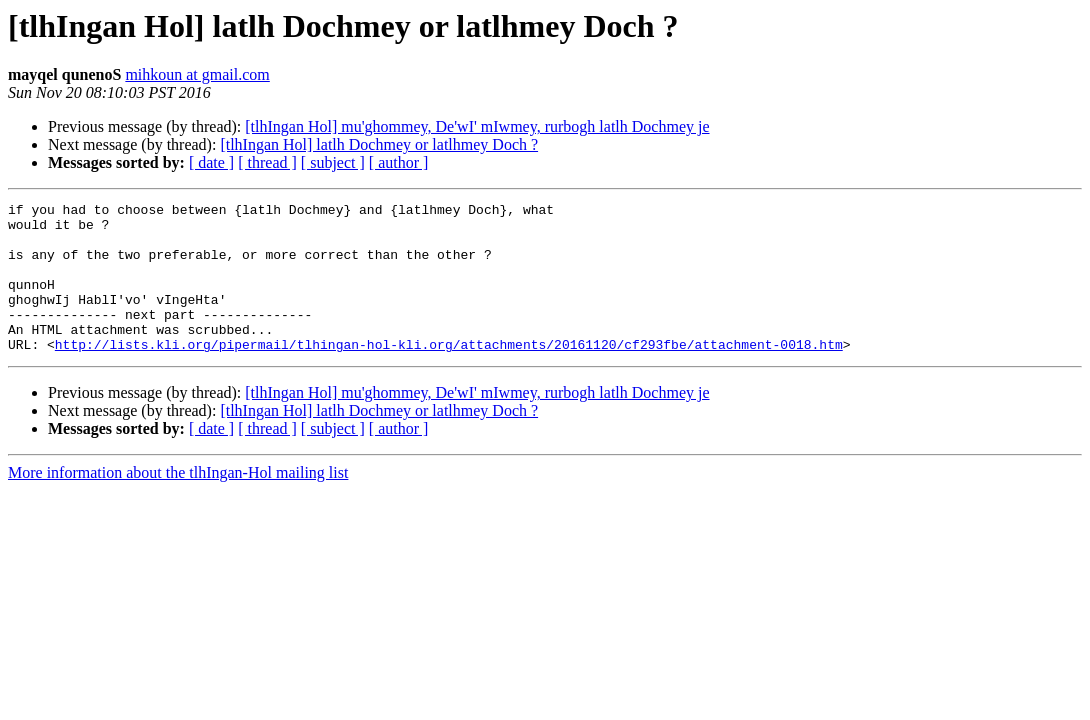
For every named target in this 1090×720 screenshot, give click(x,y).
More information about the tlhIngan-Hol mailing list (178, 502)
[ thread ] (267, 162)
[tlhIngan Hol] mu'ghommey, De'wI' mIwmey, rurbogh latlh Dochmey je (477, 126)
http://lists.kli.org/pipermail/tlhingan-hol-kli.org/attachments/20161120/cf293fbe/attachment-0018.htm (449, 374)
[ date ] (211, 162)
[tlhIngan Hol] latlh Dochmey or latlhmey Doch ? (379, 144)
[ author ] (399, 162)
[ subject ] (333, 162)
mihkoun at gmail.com (197, 74)
